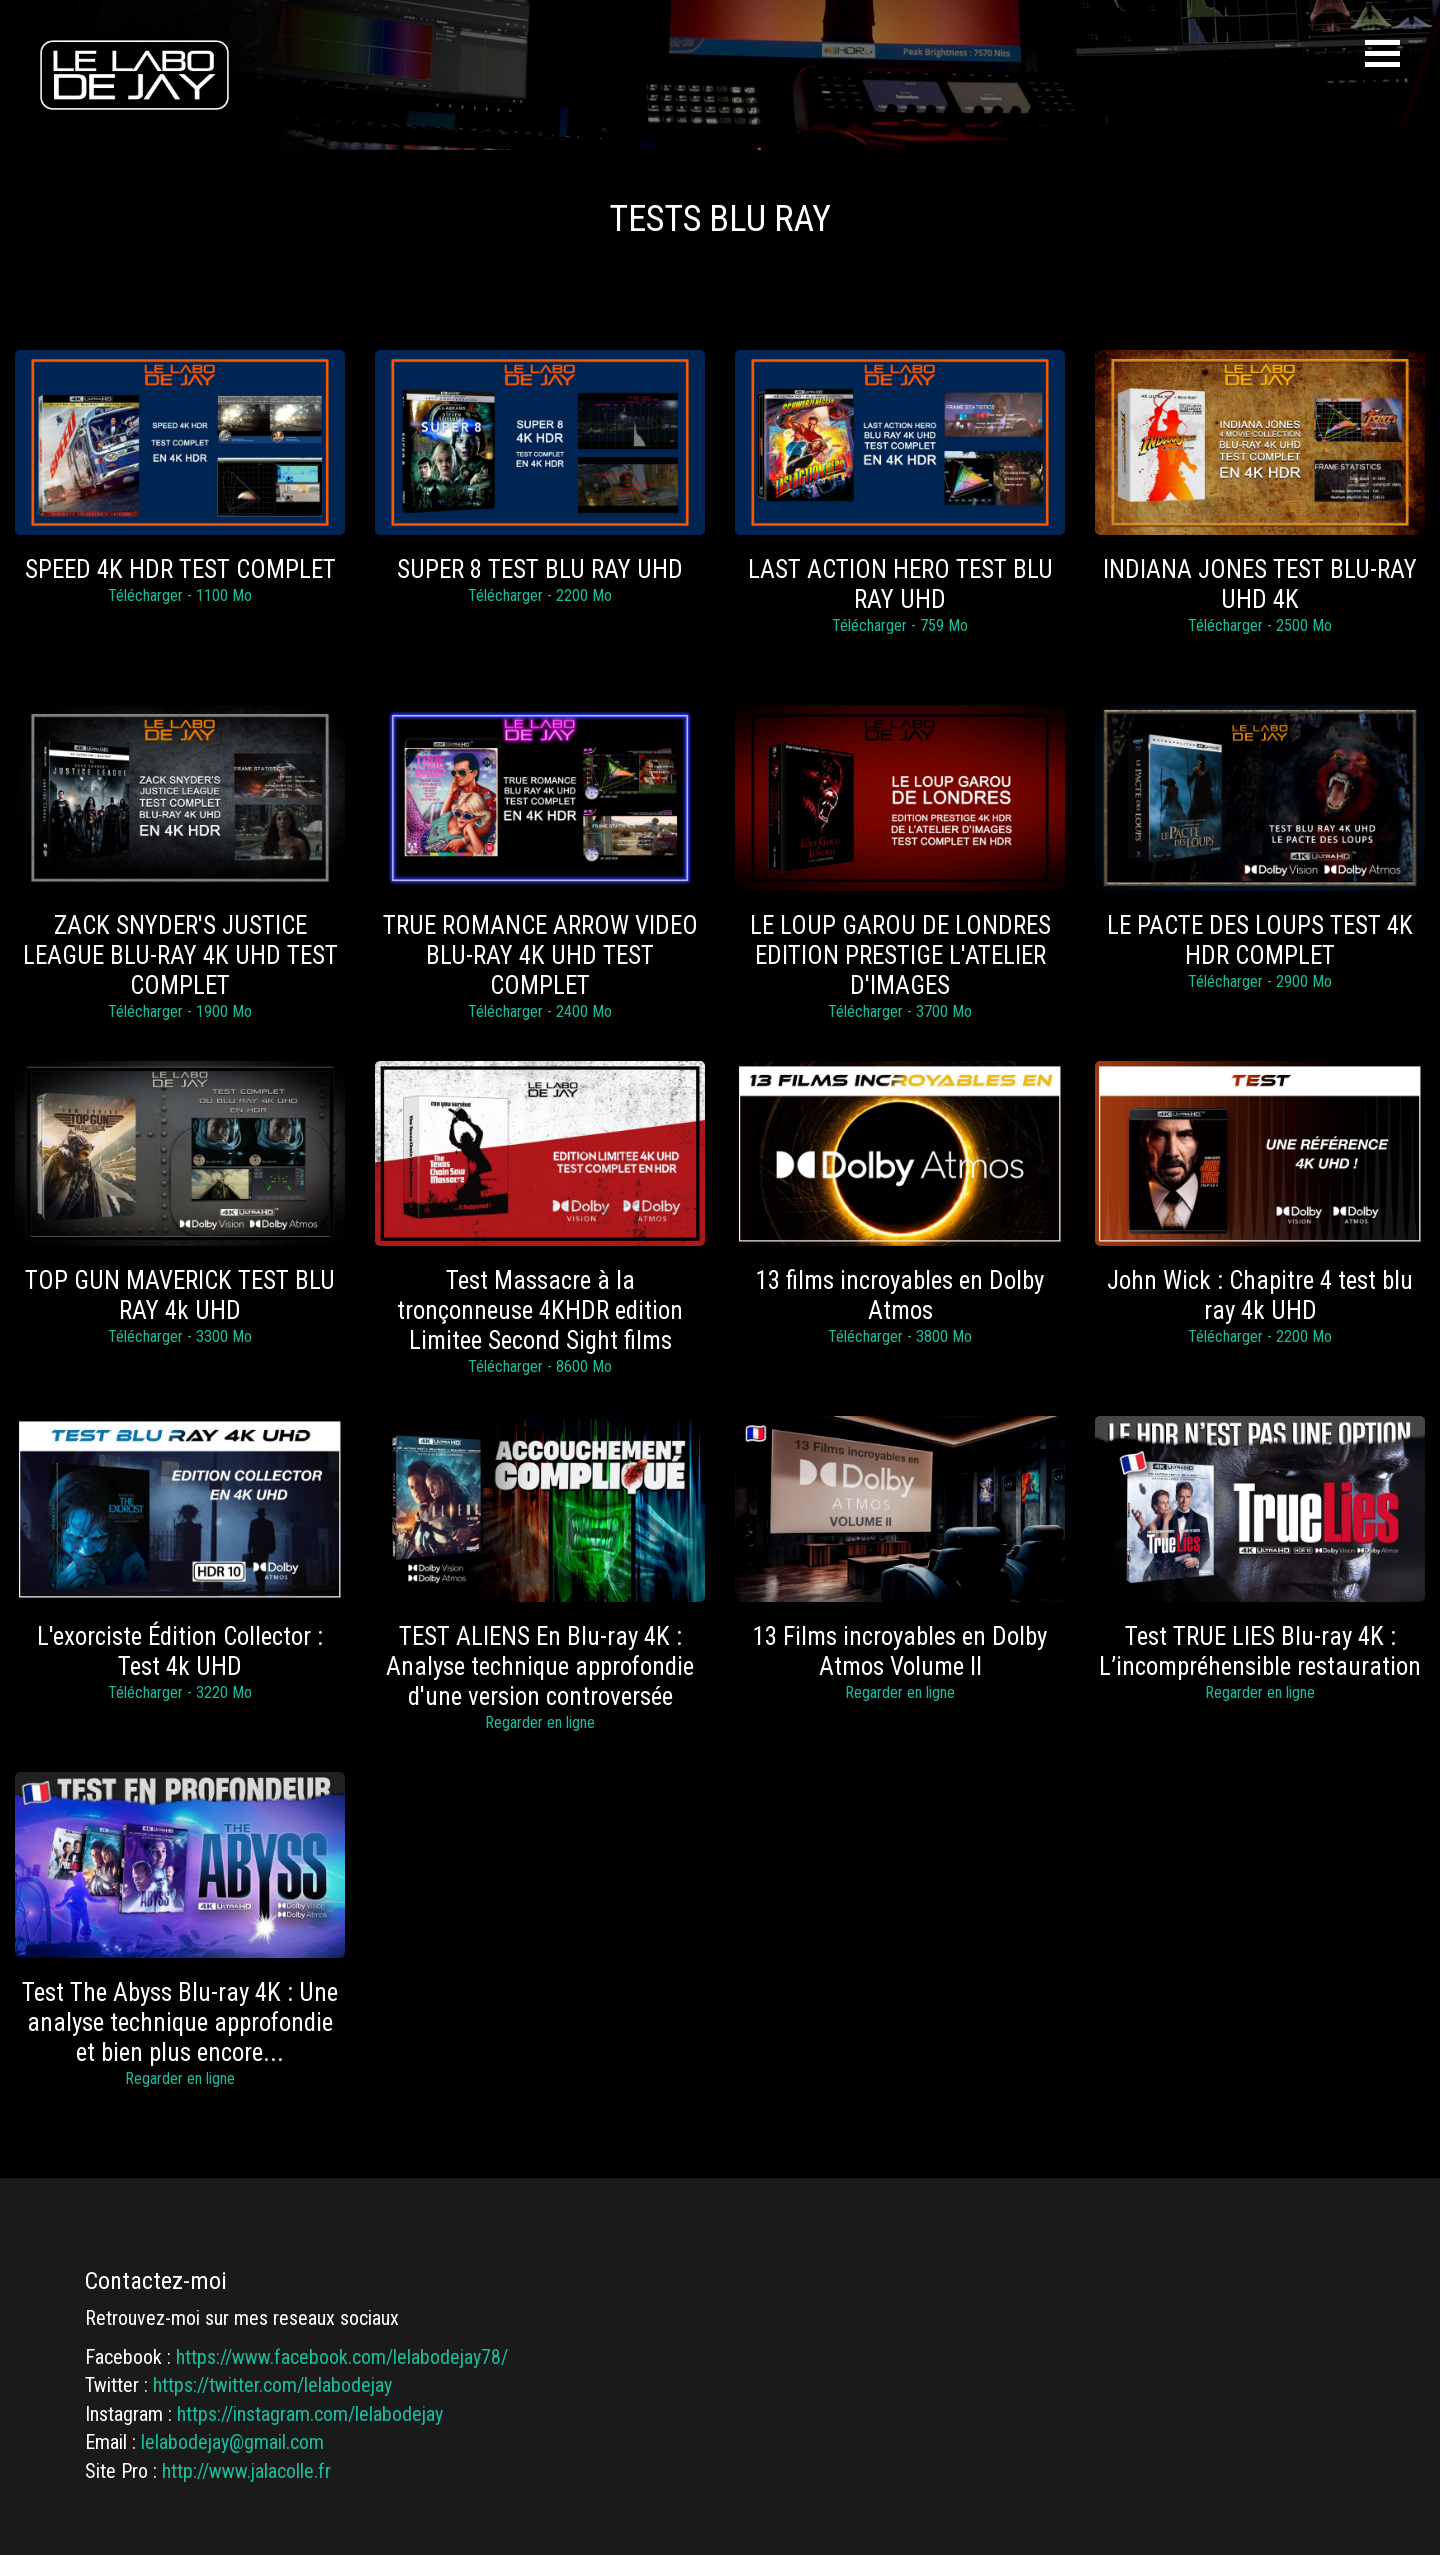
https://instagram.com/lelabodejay (310, 2414)
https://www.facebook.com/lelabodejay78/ (342, 2357)
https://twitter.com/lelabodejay (272, 2385)
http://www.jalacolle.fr (246, 2471)
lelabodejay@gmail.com (232, 2442)
